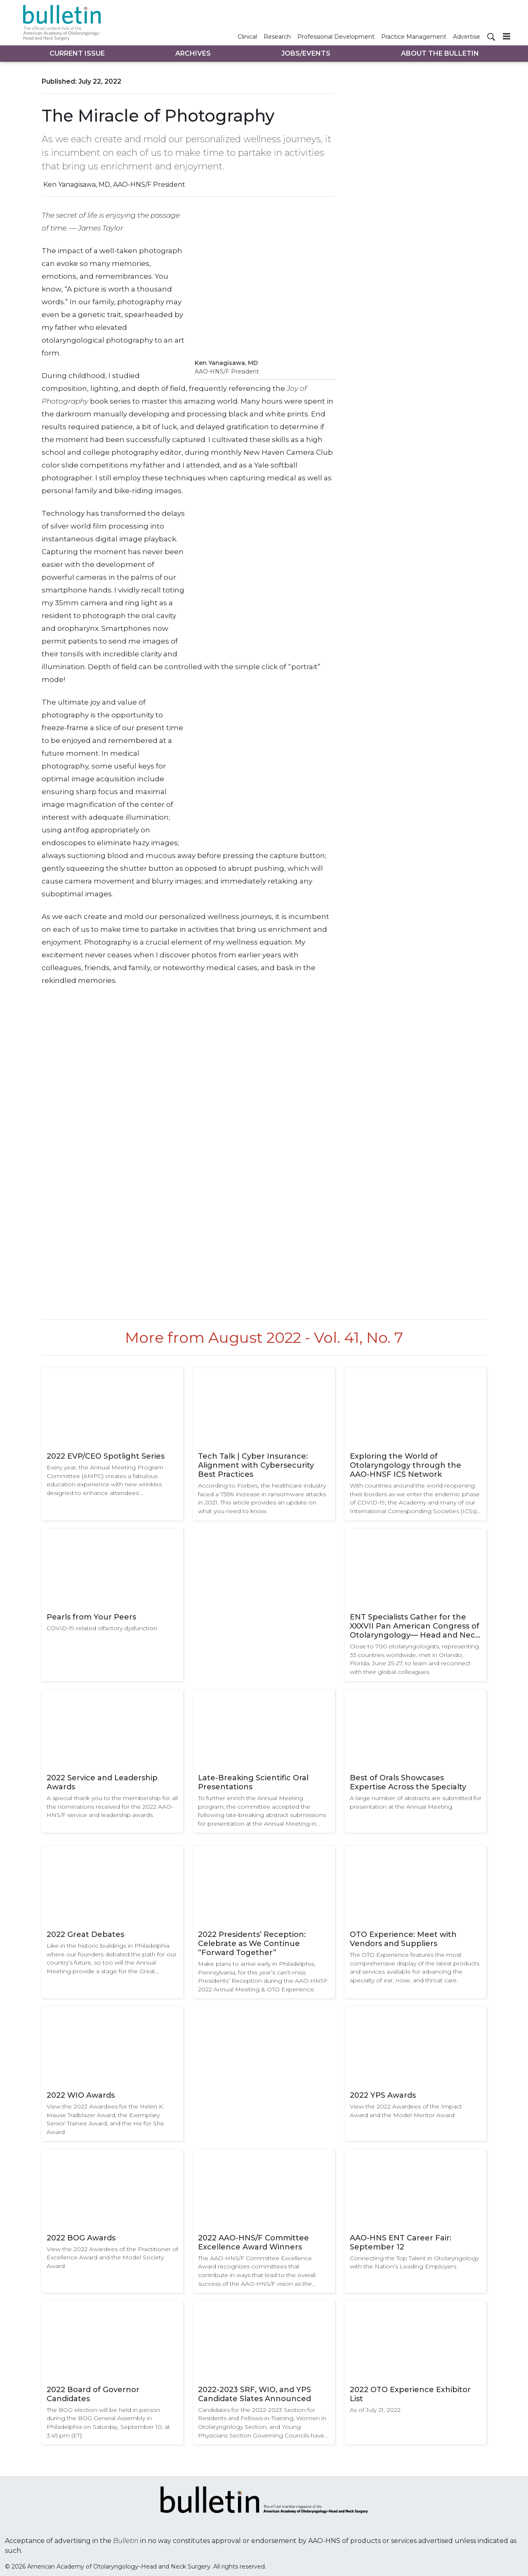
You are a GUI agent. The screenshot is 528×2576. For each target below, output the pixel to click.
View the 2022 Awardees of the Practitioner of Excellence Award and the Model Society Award (112, 2257)
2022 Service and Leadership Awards (102, 1782)
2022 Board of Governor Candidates (93, 2394)
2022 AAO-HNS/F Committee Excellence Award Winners (253, 2242)
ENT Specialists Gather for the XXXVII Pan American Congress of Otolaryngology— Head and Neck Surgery (415, 1626)
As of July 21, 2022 (375, 2410)
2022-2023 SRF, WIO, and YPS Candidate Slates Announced (254, 2394)
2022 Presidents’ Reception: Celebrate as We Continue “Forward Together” (252, 1943)
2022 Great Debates (85, 1934)
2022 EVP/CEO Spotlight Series (106, 1456)
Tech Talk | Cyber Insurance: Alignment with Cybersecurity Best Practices (256, 1465)
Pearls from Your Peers (91, 1617)
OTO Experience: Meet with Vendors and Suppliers (403, 1939)
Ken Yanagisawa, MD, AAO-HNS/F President (114, 184)
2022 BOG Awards (81, 2237)
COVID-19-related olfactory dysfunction (102, 1628)
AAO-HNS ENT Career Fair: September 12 (400, 2242)
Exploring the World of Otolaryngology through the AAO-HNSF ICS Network (405, 1465)
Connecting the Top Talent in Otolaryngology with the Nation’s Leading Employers (414, 2262)
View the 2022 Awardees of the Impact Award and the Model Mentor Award (406, 2111)
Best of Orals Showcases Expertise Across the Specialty (408, 1782)
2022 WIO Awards (81, 2095)
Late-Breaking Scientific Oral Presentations (253, 1782)
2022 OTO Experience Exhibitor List (410, 2394)
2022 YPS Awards (383, 2095)
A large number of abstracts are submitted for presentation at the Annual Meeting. (415, 1802)
